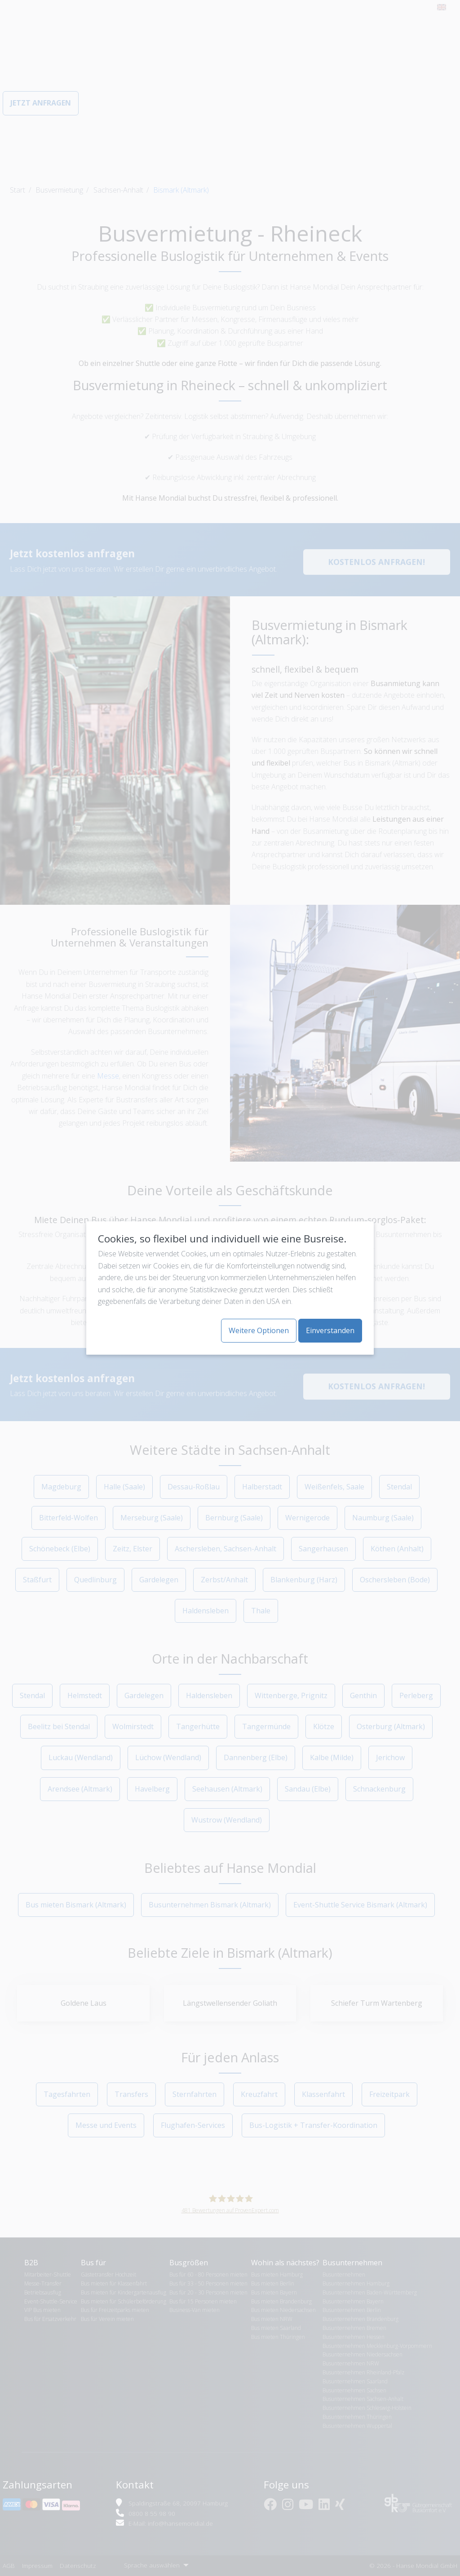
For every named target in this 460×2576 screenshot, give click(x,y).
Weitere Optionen (259, 1330)
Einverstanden (330, 1330)
